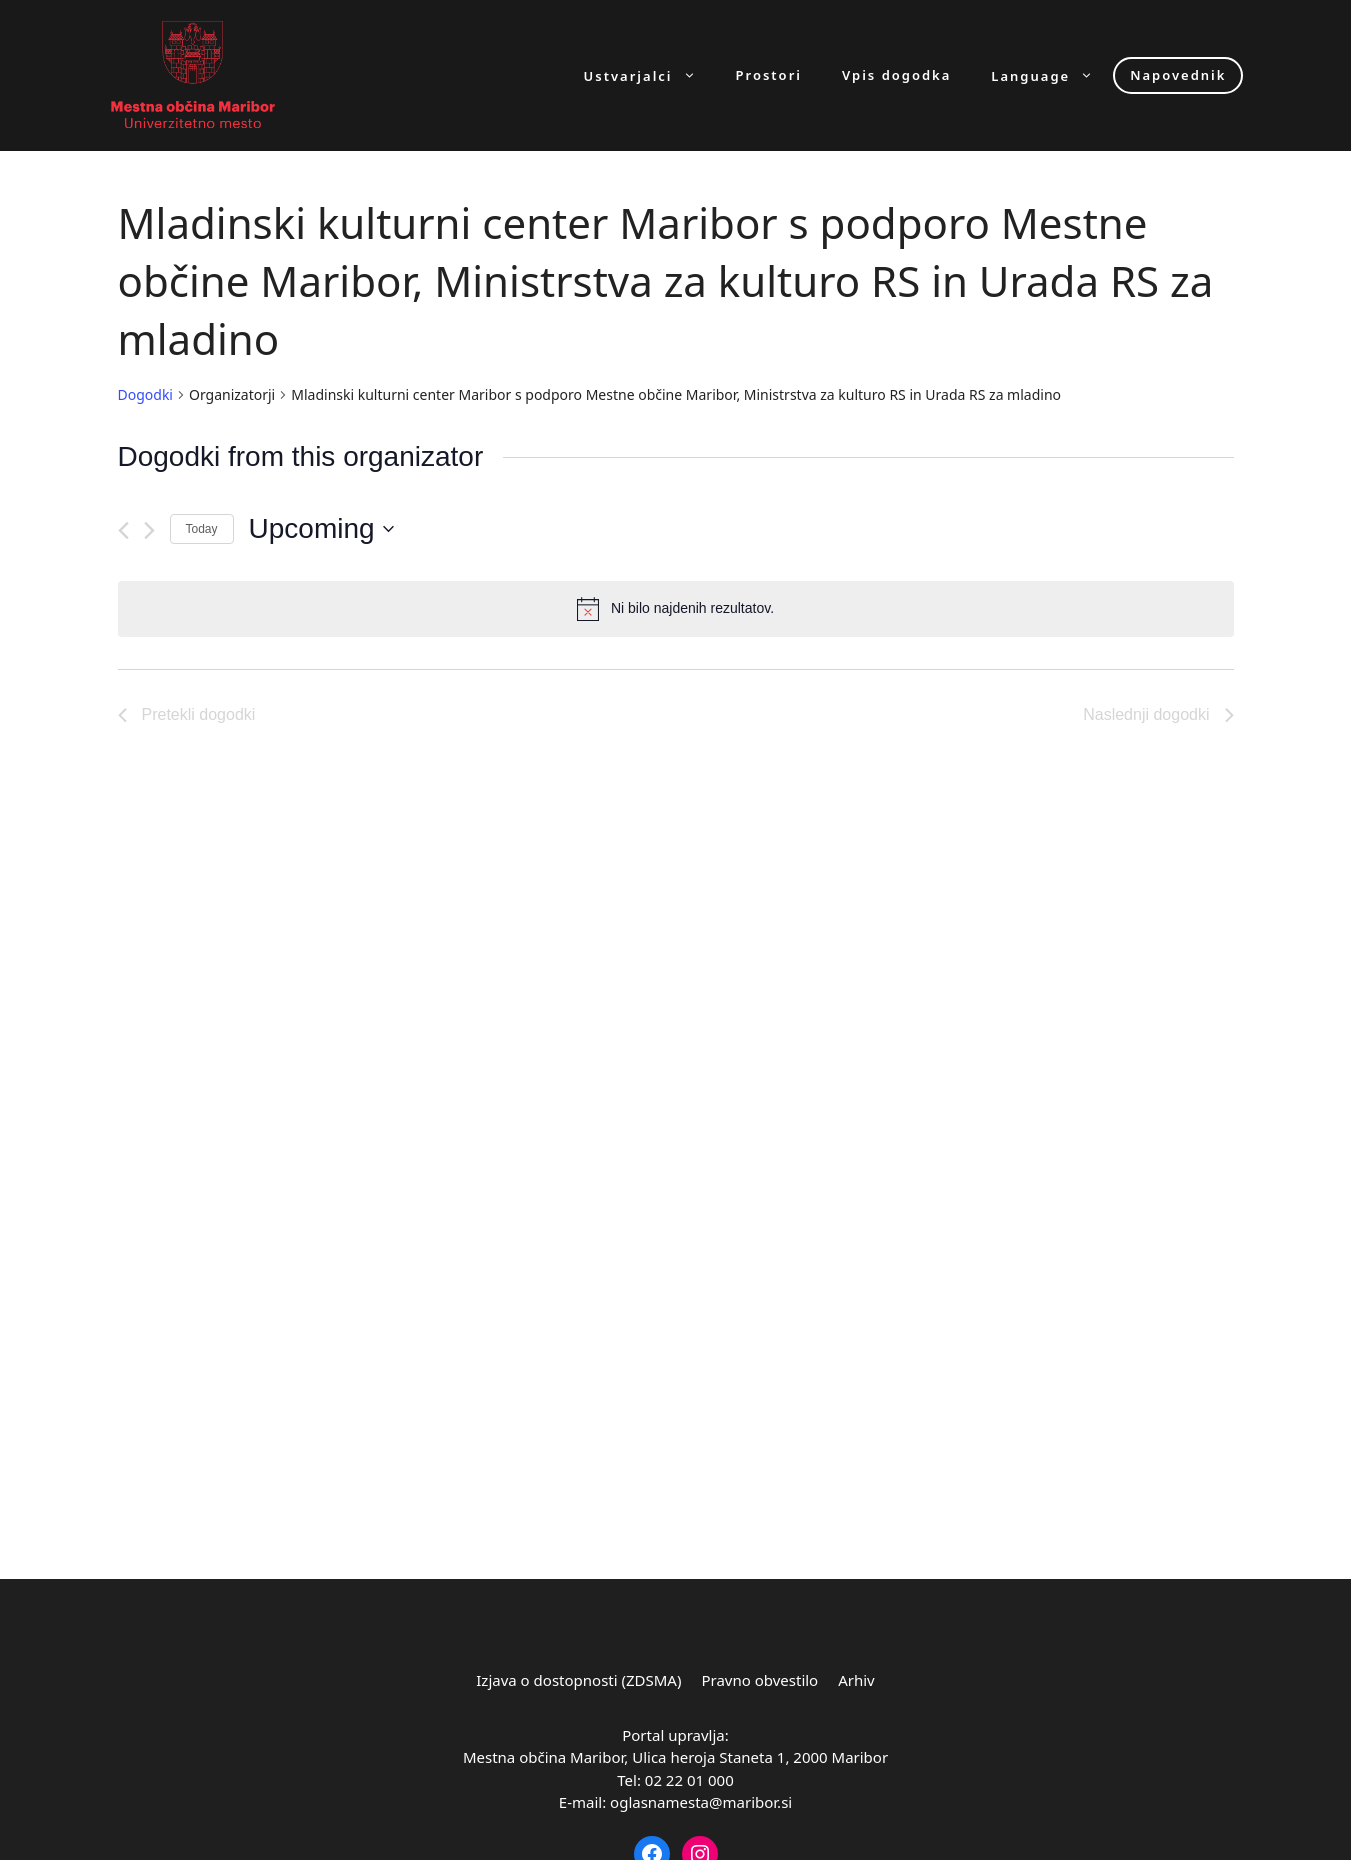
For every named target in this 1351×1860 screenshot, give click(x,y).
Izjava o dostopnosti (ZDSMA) (578, 1680)
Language (1052, 75)
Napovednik (1178, 75)
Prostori (769, 75)
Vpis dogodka (896, 75)
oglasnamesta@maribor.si (701, 1802)
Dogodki (145, 394)
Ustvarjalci (650, 75)
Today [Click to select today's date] (202, 529)
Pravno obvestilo (759, 1680)
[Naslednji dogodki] (149, 530)
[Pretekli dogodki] (123, 530)
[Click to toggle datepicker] (321, 529)
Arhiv (856, 1680)
